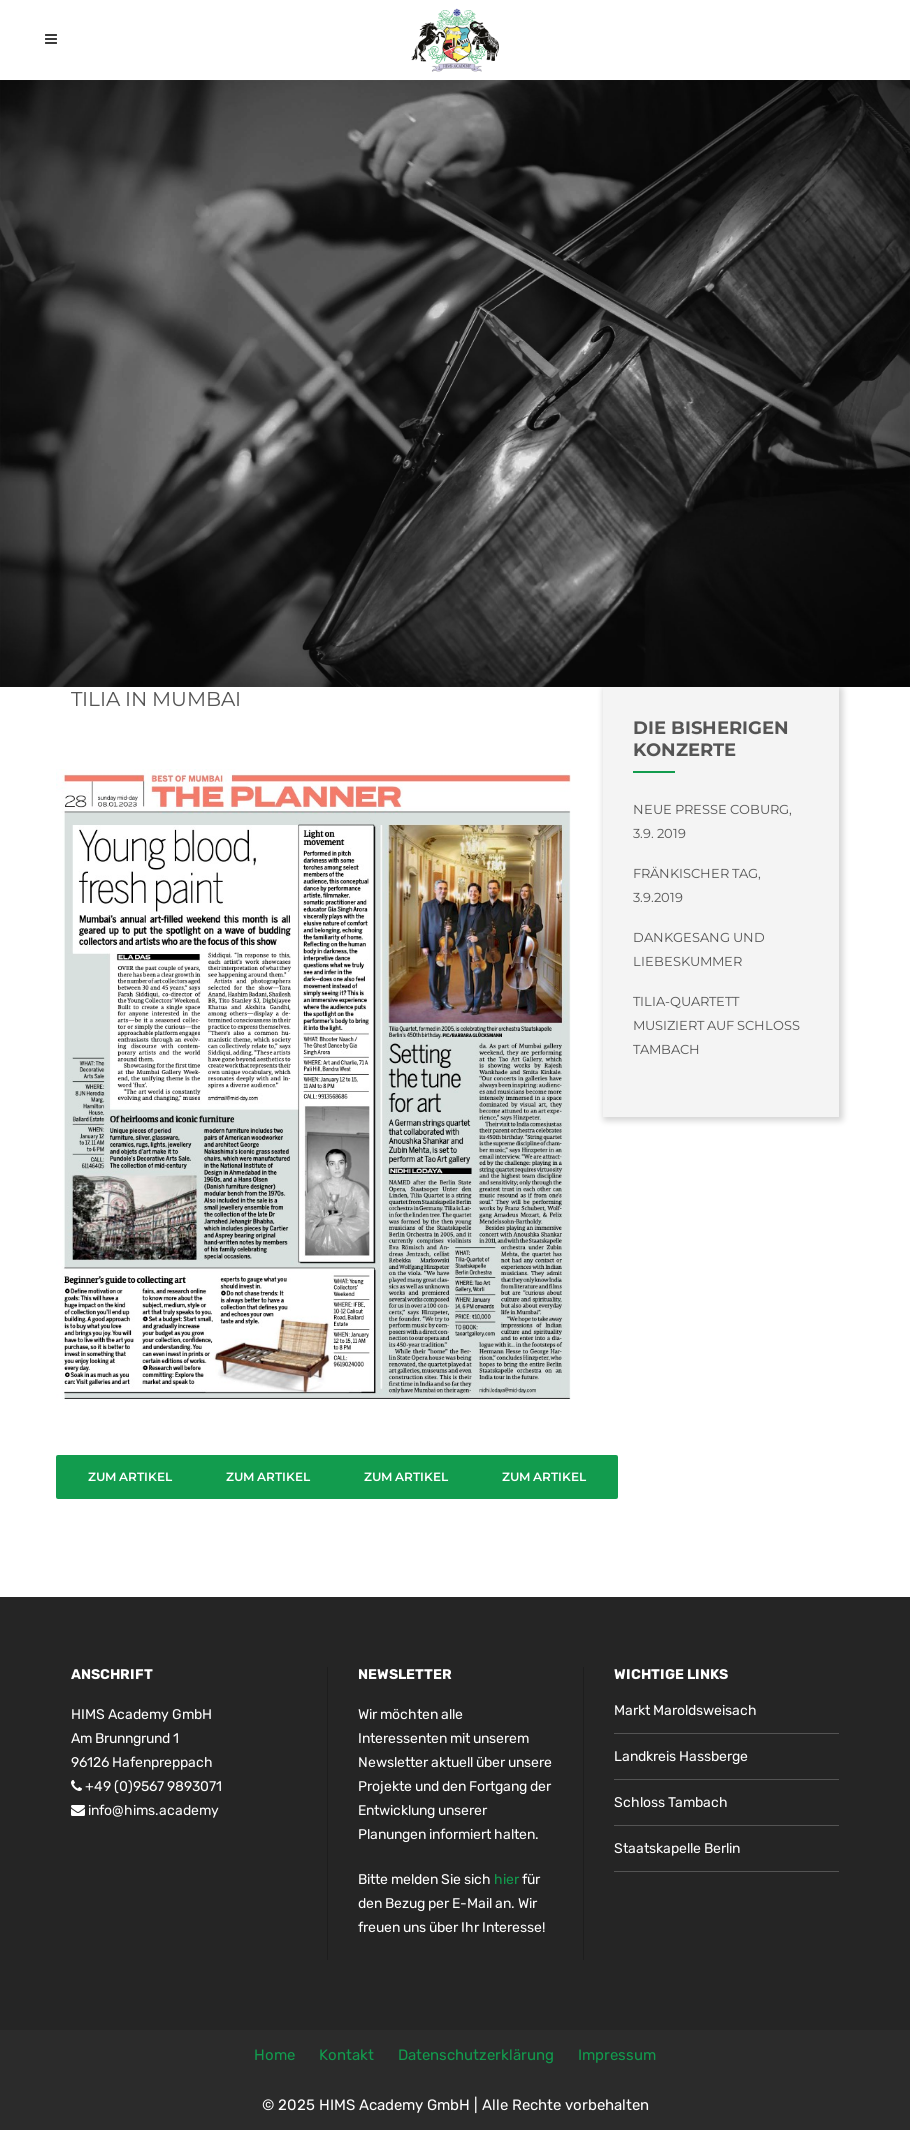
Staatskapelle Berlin (677, 1848)
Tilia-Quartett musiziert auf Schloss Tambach (716, 1025)
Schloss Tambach (671, 1802)
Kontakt (346, 2055)
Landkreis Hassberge (681, 1756)
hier (506, 1879)
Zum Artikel (130, 1476)
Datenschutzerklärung (476, 2055)
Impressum (617, 2055)
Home (274, 2055)
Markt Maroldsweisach (685, 1710)
